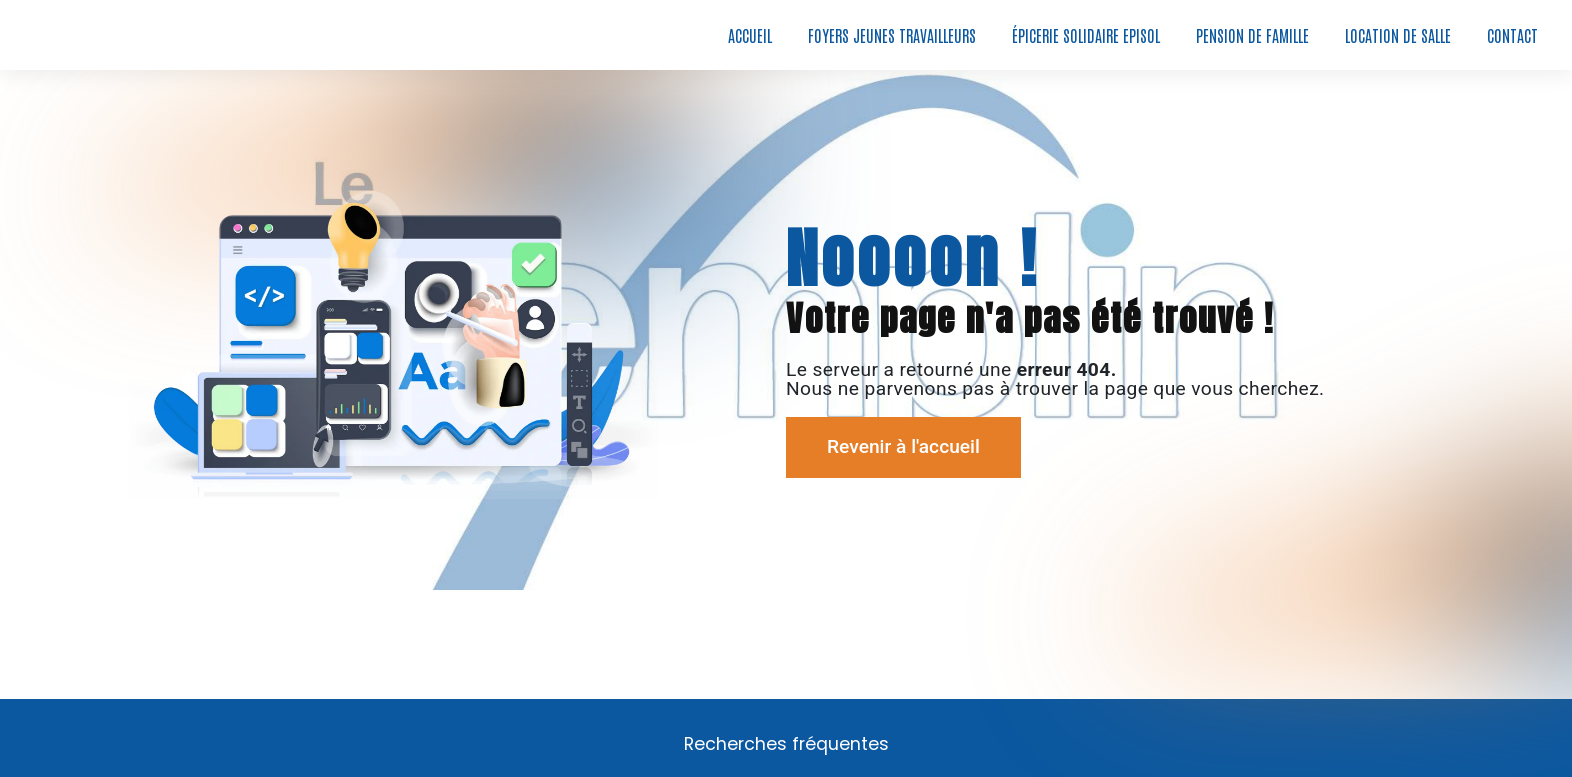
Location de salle (1398, 35)
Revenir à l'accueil (903, 446)
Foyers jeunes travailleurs (892, 35)
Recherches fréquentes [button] (786, 744)
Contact (1512, 35)
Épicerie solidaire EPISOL (1086, 35)
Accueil (750, 35)
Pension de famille (1252, 35)
